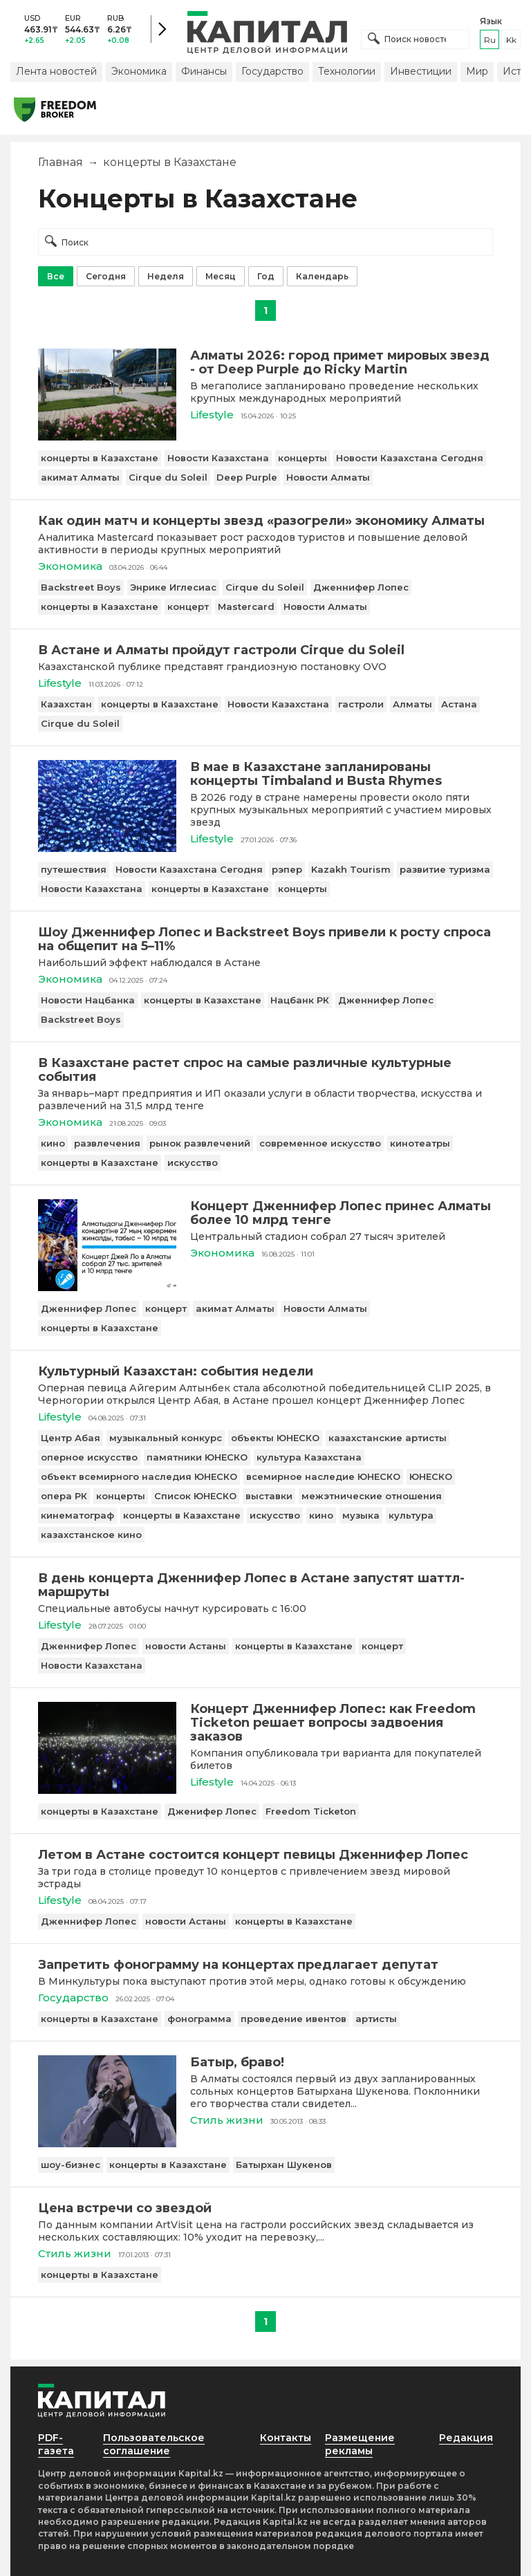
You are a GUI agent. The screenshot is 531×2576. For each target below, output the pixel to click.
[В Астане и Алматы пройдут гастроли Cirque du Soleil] (265, 650)
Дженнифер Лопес (361, 587)
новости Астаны (185, 1645)
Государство (272, 71)
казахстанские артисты (387, 1437)
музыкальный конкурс (165, 1437)
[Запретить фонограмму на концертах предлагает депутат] (265, 1965)
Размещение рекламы (360, 2444)
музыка (361, 1515)
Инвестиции (420, 71)
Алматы (412, 704)
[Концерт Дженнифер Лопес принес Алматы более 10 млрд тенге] (107, 1287)
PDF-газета (56, 2444)
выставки (268, 1495)
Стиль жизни (226, 2119)
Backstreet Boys (81, 587)
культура (411, 1515)
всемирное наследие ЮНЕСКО (323, 1476)
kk (511, 40)
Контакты (285, 2437)
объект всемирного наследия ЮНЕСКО (139, 1476)
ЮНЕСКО (430, 1476)
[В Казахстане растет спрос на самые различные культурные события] (265, 1070)
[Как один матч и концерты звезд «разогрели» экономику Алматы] (265, 521)
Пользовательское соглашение (154, 2444)
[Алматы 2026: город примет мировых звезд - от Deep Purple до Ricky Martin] (107, 436)
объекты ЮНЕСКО (275, 1437)
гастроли (361, 704)
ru (490, 40)
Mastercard (246, 606)
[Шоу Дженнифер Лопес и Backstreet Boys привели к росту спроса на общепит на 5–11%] (265, 939)
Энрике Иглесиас (173, 587)
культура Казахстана (309, 1457)
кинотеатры (420, 1143)
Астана (459, 704)
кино (53, 1143)
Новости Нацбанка (88, 1000)
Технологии (346, 71)
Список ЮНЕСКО (195, 1495)
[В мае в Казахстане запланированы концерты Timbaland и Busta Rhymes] (107, 848)
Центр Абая (70, 1437)
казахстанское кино (91, 1534)
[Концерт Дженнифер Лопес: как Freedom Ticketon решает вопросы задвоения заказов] (107, 1790)
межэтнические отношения (371, 1495)
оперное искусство (89, 1457)
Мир (477, 71)
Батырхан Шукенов (284, 2164)
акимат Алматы (80, 477)
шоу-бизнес (70, 2164)
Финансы (204, 71)
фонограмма (199, 2018)
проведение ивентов (293, 2018)
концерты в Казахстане (99, 457)
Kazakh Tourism (351, 869)
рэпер (287, 869)
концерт (188, 606)
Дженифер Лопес (212, 1811)
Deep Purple (246, 477)
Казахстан (66, 704)
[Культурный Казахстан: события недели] (265, 1371)
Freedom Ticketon (311, 1811)
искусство (192, 1162)
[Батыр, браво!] (107, 2143)
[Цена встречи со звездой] (265, 2208)
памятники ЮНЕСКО (197, 1457)
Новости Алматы (328, 477)
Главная (60, 162)
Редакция (466, 2437)
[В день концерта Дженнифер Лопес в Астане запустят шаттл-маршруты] (265, 1585)
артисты (376, 2018)
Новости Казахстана (218, 457)
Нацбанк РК (299, 1000)
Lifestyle (212, 414)
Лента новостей (56, 71)
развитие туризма (445, 869)
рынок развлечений (199, 1143)
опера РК (64, 1495)
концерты (302, 457)
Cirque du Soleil (168, 477)
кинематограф (77, 1515)
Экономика (139, 71)
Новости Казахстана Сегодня (409, 457)
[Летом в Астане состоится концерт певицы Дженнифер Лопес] (265, 1855)
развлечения (107, 1143)
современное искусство (320, 1143)
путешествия (73, 869)
